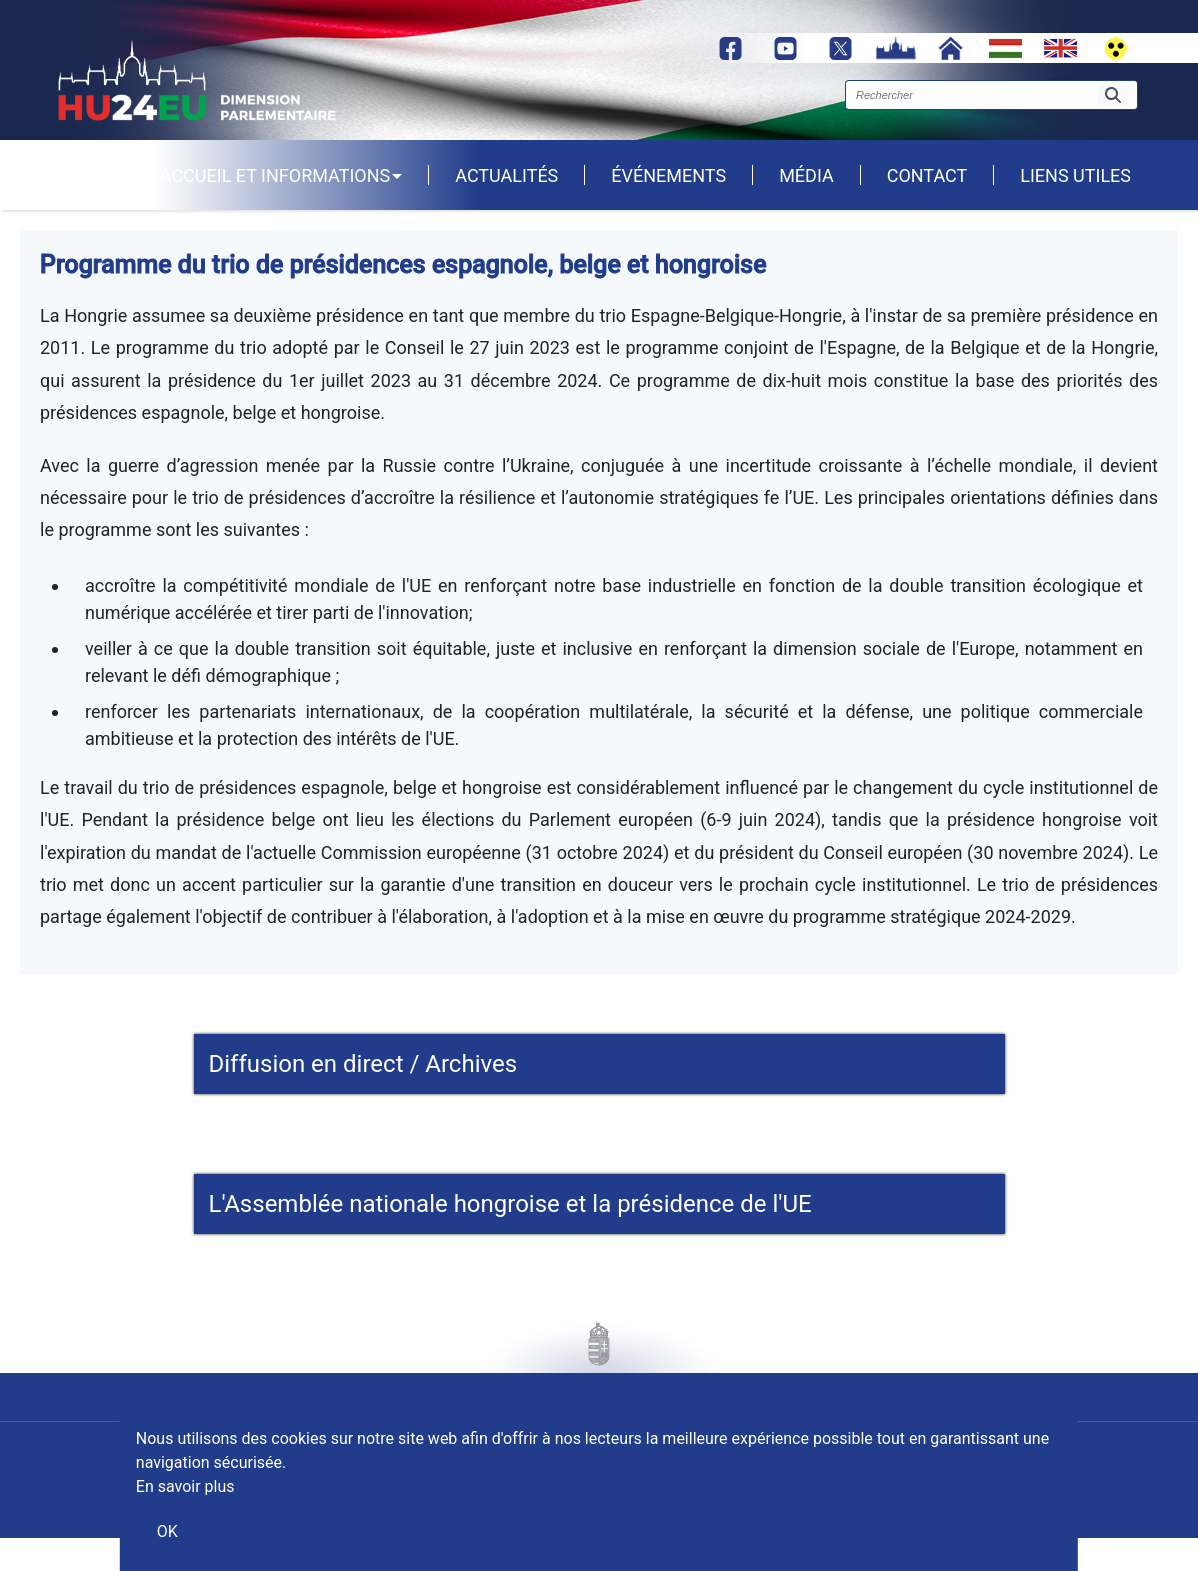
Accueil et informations (281, 175)
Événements (668, 175)
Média (806, 175)
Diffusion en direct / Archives (363, 1064)
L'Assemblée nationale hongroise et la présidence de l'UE (510, 1204)
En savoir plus (185, 1486)
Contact (927, 175)
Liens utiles (1075, 175)
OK (167, 1531)
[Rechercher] (1113, 95)
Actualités (506, 175)
